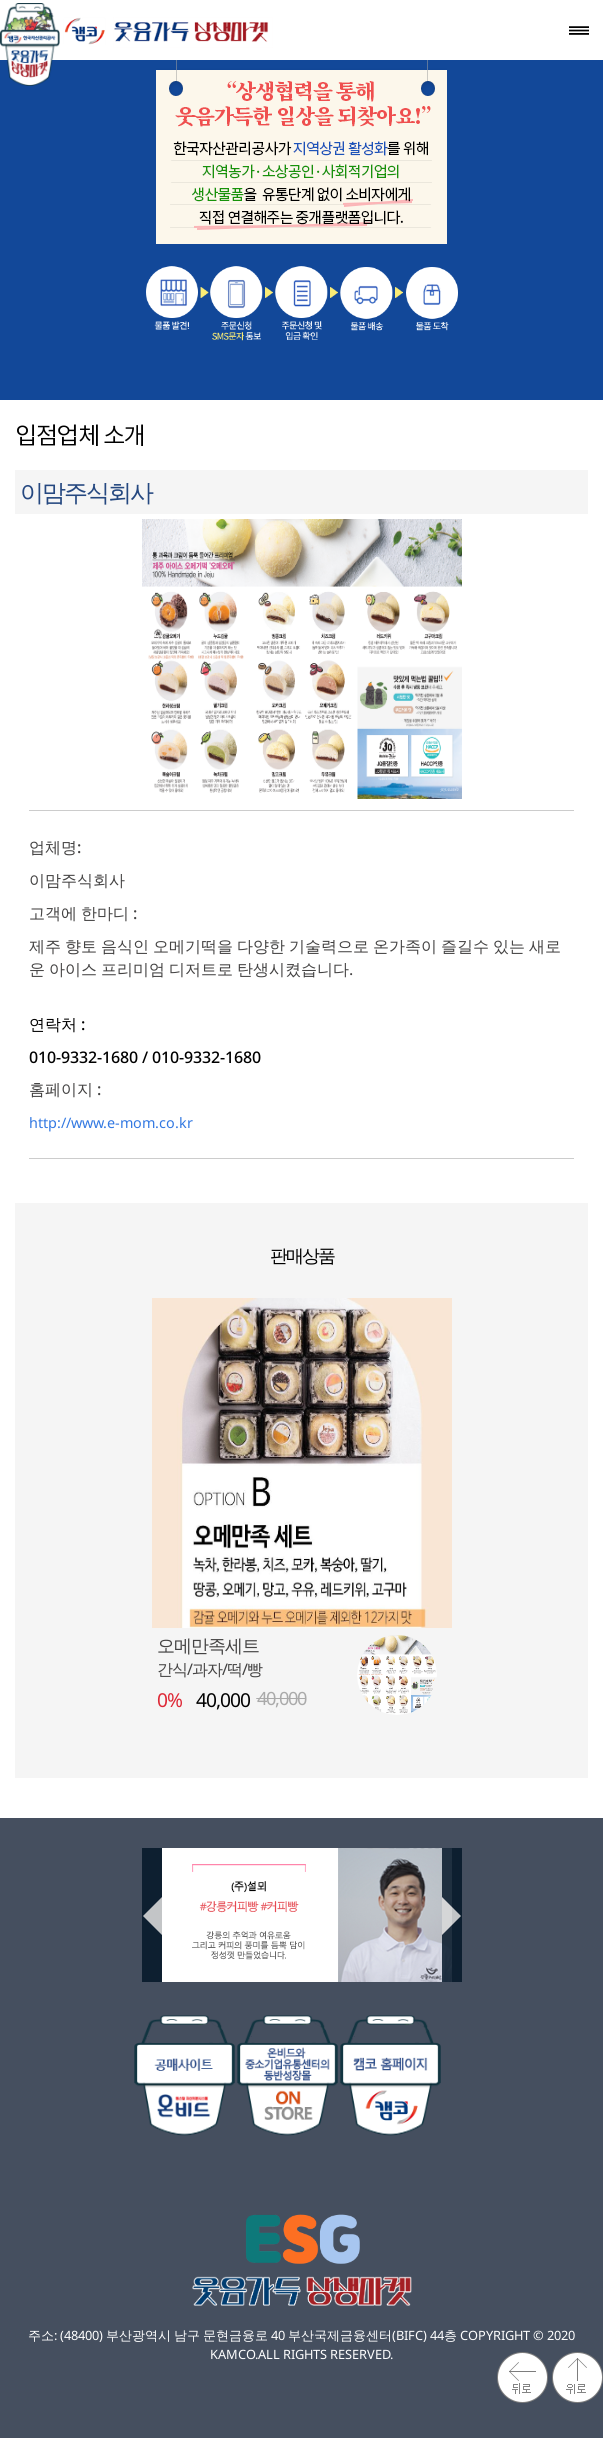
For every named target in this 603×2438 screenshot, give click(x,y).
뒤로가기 (522, 2377)
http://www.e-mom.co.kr (111, 1122)
